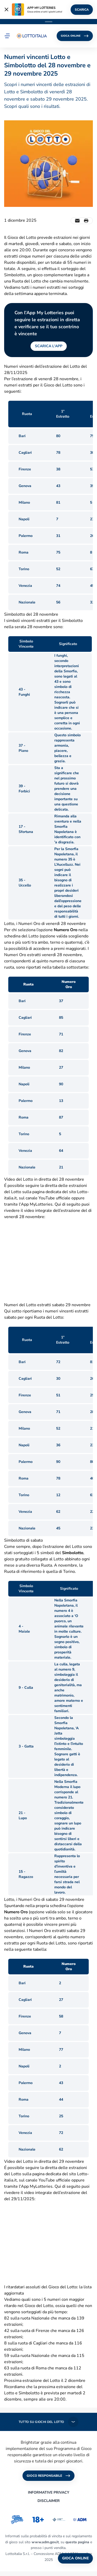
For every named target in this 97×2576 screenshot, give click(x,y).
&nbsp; (48, 1261)
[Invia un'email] (77, 220)
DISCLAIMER (49, 2500)
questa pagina (77, 2542)
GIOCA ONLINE (75, 35)
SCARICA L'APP (48, 346)
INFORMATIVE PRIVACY (48, 2492)
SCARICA (82, 10)
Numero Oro (65, 930)
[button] (7, 36)
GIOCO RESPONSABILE (48, 2475)
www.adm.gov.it (45, 2542)
